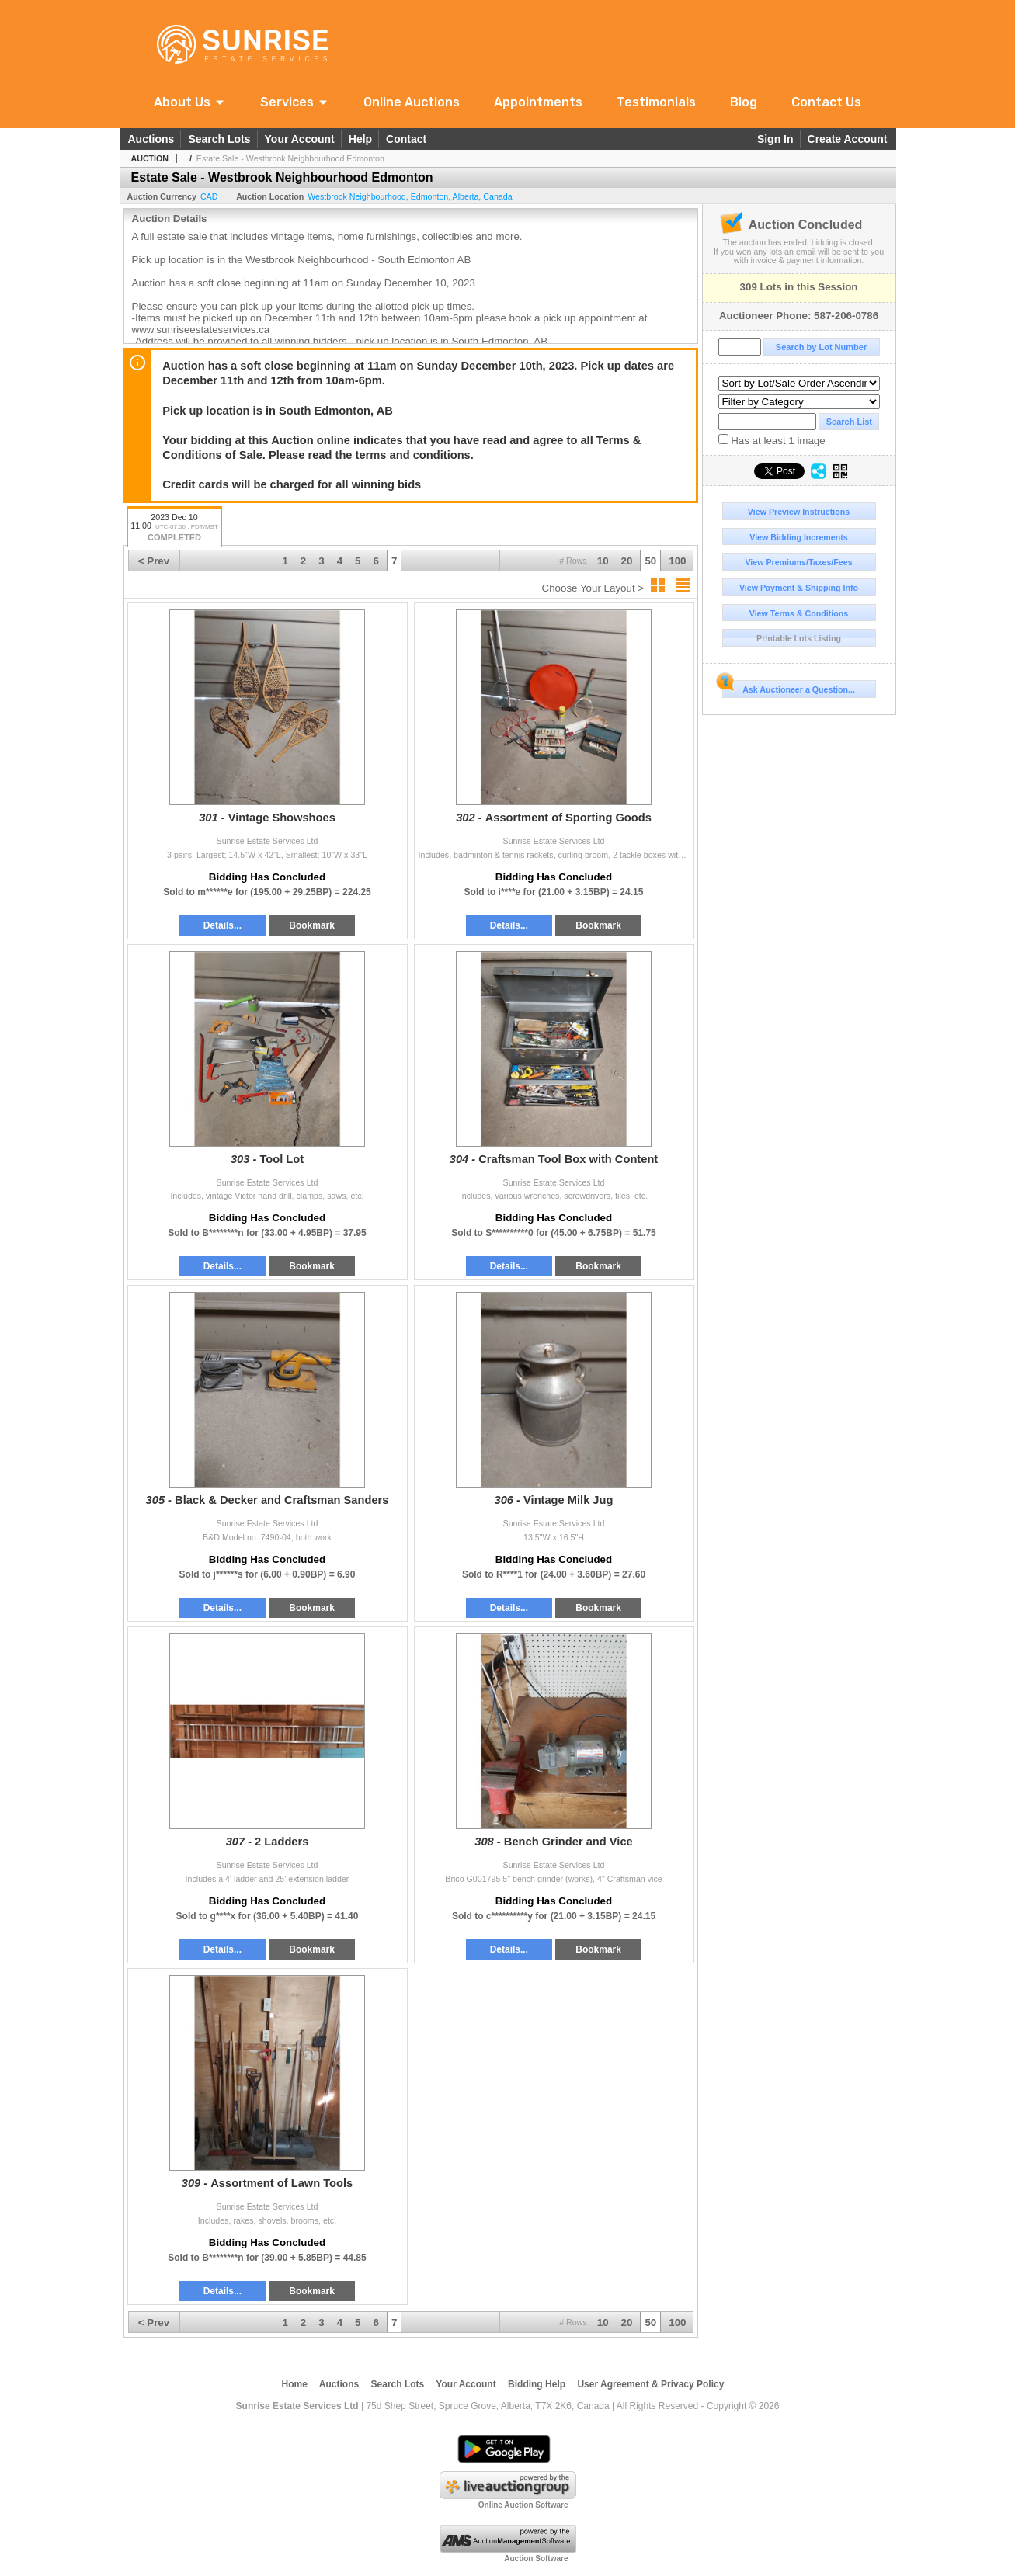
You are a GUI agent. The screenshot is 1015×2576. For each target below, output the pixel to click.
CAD (209, 196)
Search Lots (219, 139)
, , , (410, 196)
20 (627, 561)
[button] (190, 102)
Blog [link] (743, 102)
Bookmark (312, 925)
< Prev (153, 561)
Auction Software (536, 2558)
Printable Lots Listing (798, 638)
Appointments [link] (538, 102)
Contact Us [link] (826, 102)
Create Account (848, 139)
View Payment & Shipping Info (798, 587)
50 (650, 561)
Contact (406, 139)
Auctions (151, 139)
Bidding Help (536, 2384)
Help (360, 139)
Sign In (775, 139)
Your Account (300, 139)
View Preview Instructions (799, 511)
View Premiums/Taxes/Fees (798, 562)
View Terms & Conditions (799, 613)
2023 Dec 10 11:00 (174, 528)
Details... (222, 925)
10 (603, 561)
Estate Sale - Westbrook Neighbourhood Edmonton (290, 158)
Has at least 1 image (772, 440)
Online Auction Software (523, 2505)
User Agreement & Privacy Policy (650, 2384)
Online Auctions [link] (411, 102)
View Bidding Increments (798, 537)
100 (677, 561)
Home (295, 2384)
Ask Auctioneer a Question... (788, 687)
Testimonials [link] (656, 102)
